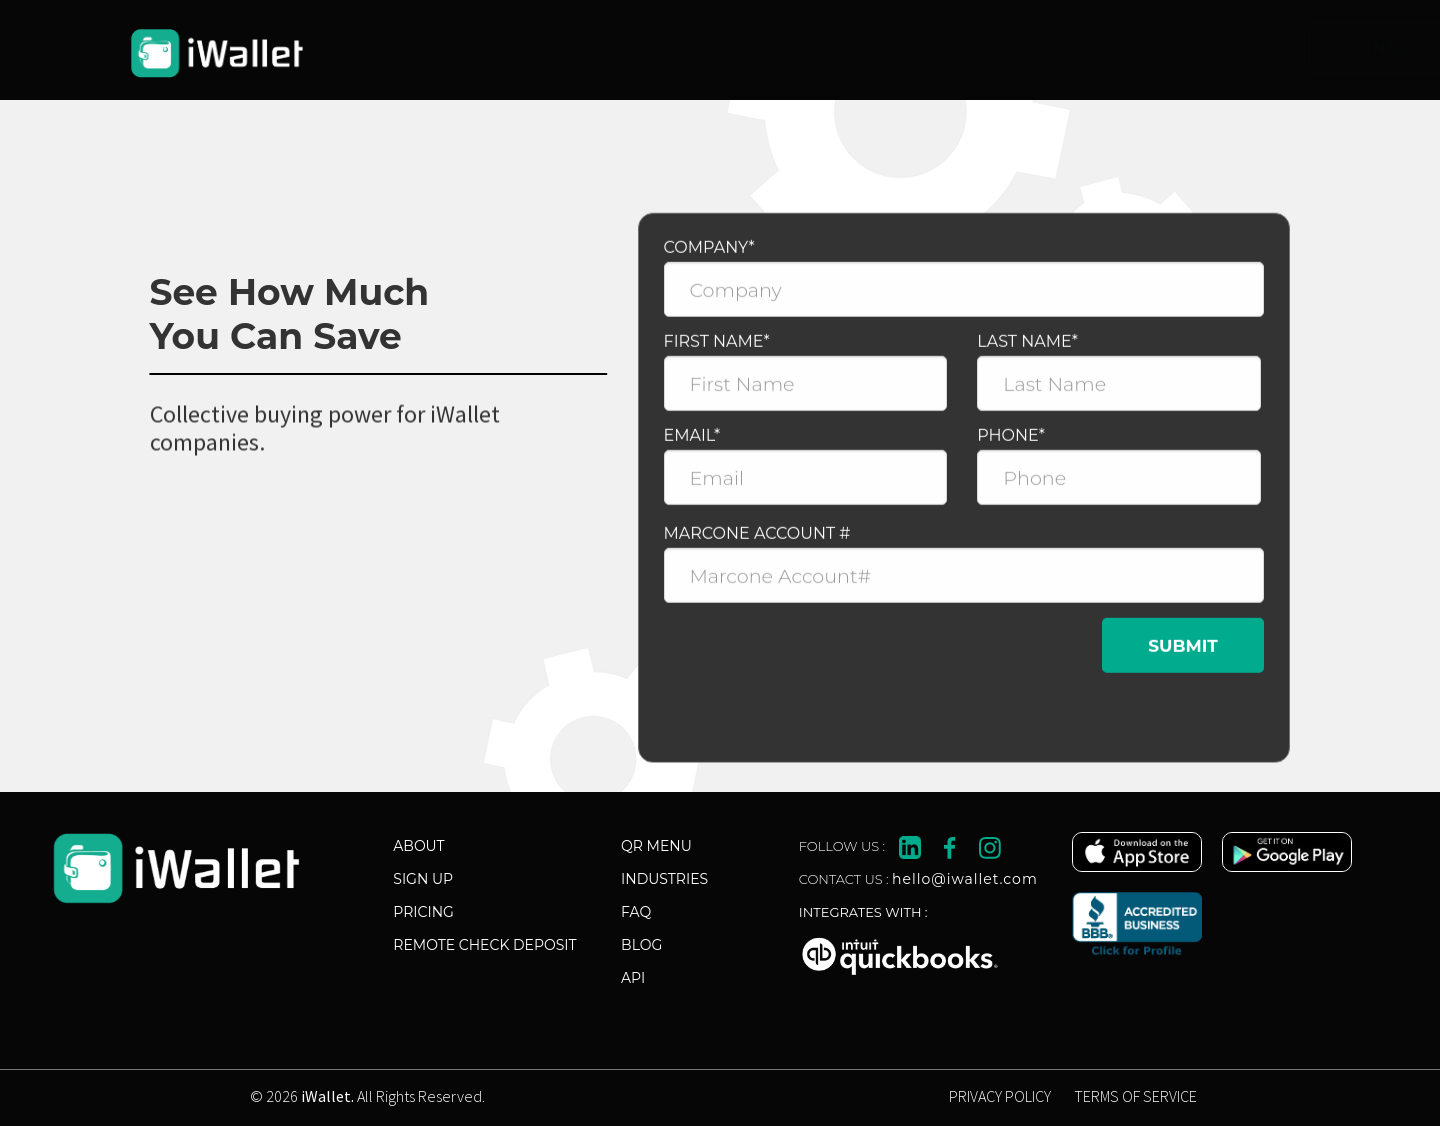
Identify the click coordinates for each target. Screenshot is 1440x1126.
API (633, 978)
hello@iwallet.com (965, 879)
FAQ (636, 912)
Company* (709, 255)
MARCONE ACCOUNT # (757, 541)
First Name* (717, 349)
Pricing (423, 912)
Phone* (1011, 443)
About (418, 846)
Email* (692, 443)
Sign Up (423, 879)
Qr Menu (656, 846)
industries (664, 879)
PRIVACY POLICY (1000, 1096)
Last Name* (1027, 349)
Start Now (1222, 48)
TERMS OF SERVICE (1135, 1096)
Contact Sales (1007, 48)
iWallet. (327, 1096)
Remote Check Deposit (484, 945)
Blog (641, 945)
